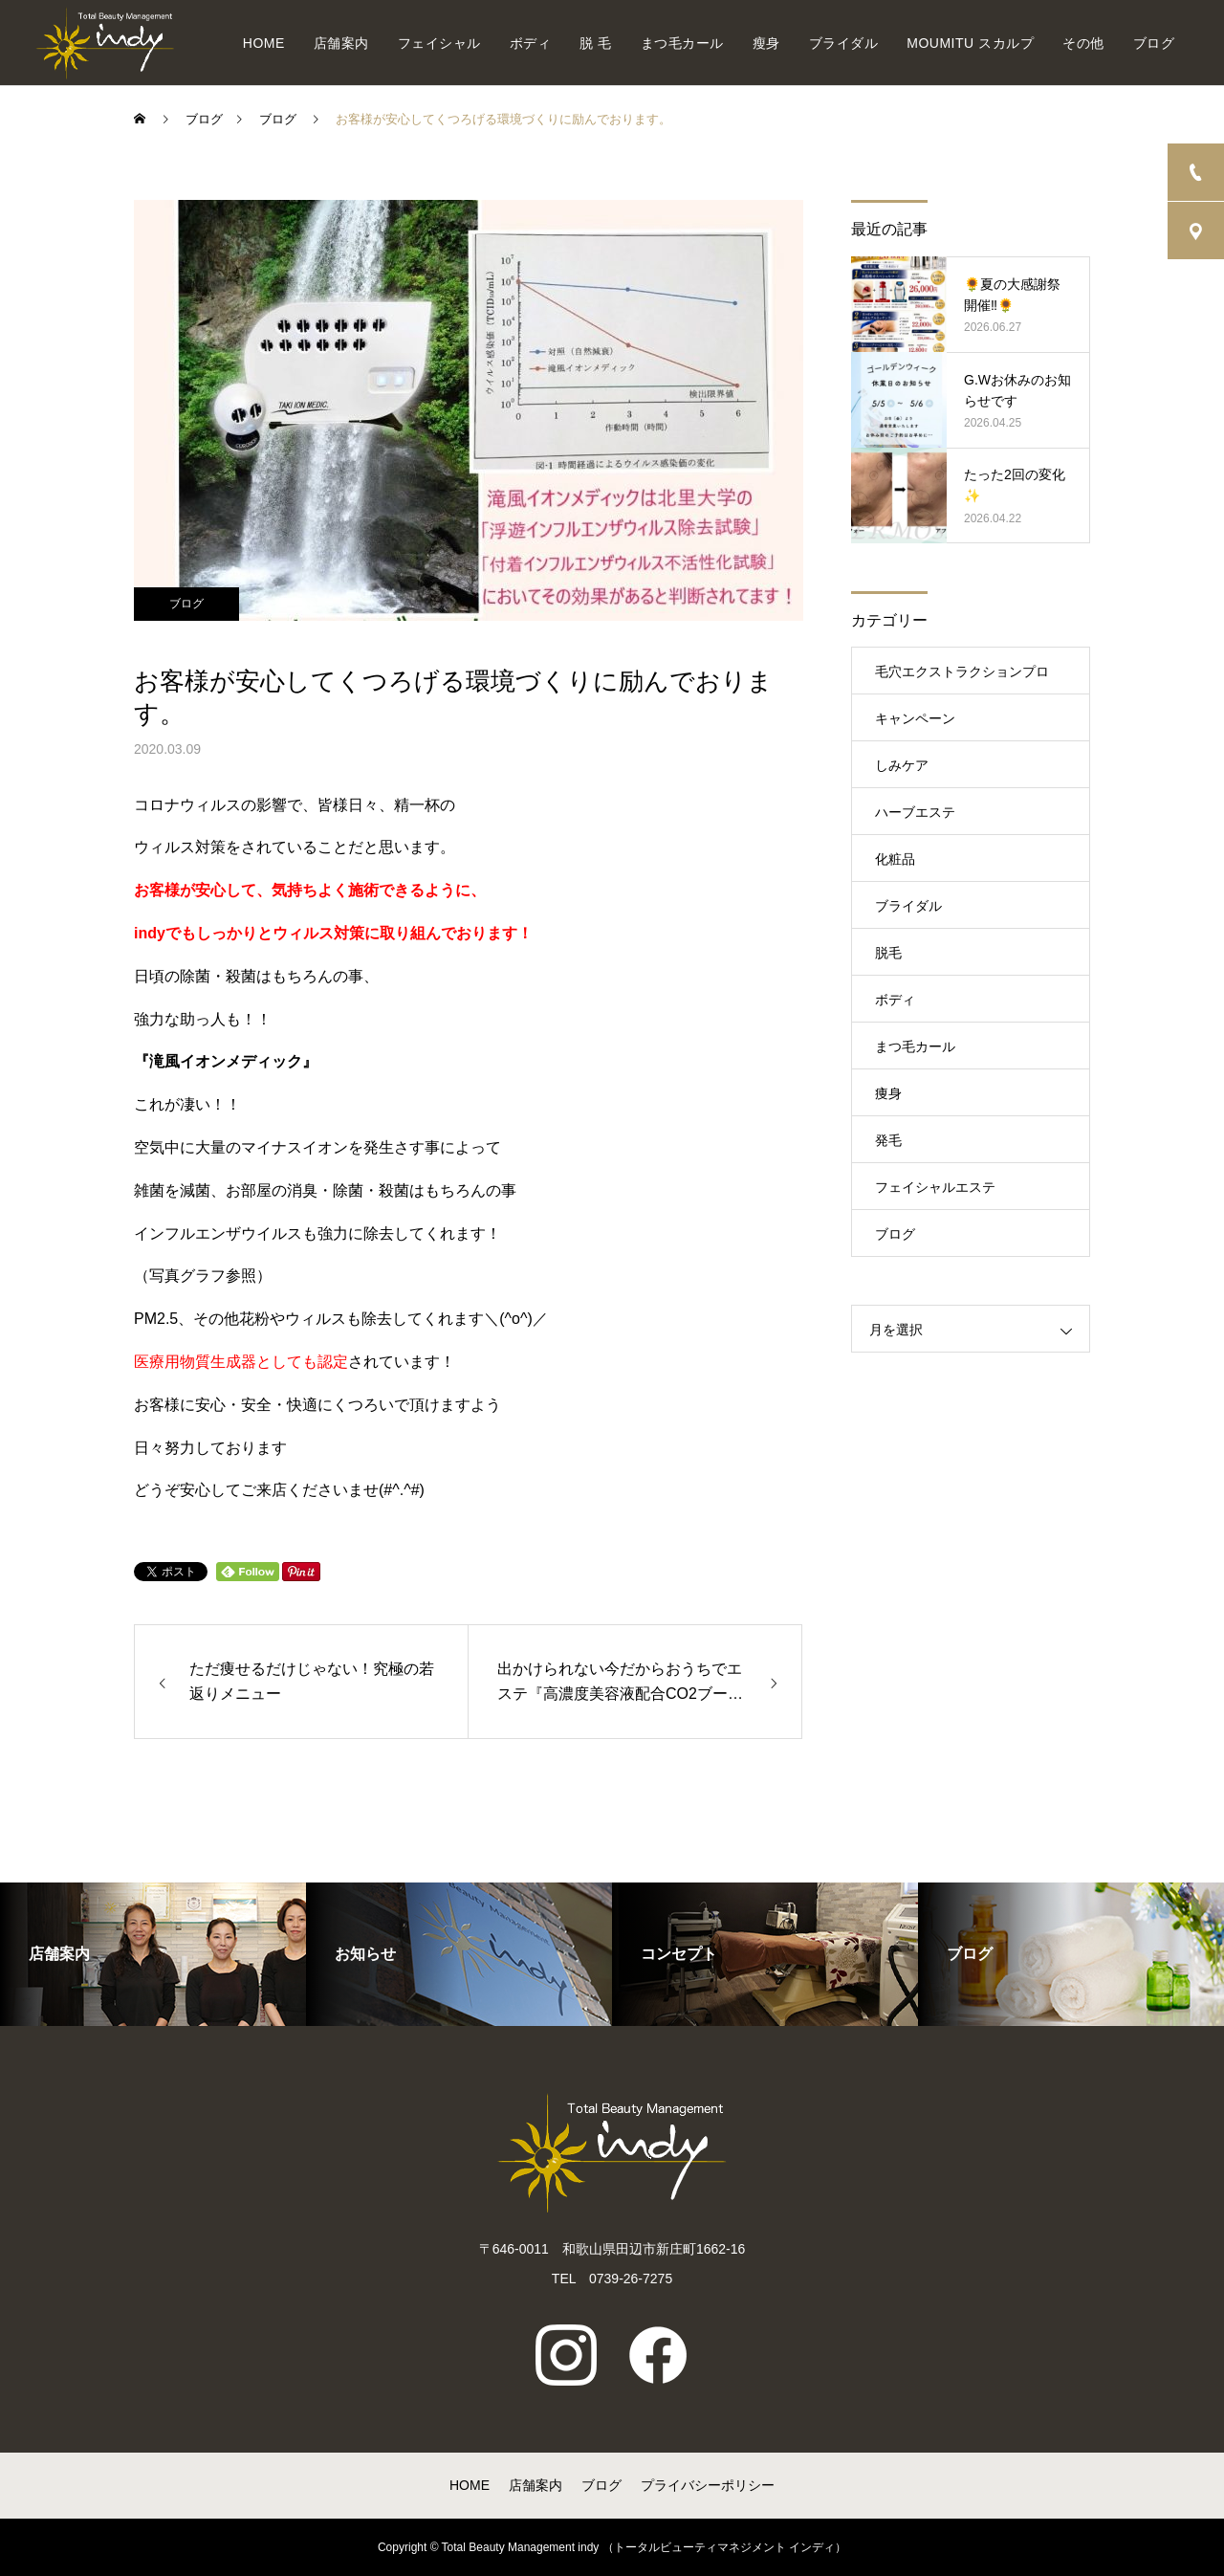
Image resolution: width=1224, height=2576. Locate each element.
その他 (1083, 43)
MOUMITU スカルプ (970, 43)
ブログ (1154, 43)
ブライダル (844, 43)
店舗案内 (341, 43)
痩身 (888, 1093)
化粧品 (895, 859)
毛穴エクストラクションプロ (962, 671)
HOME (264, 43)
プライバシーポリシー (708, 2485)
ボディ (531, 43)
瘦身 (766, 43)
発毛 (888, 1140)
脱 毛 (595, 43)
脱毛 (888, 952)
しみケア (902, 765)
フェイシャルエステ (935, 1187)
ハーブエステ (915, 812)
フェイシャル (439, 43)
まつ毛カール (682, 43)
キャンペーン (915, 718)
